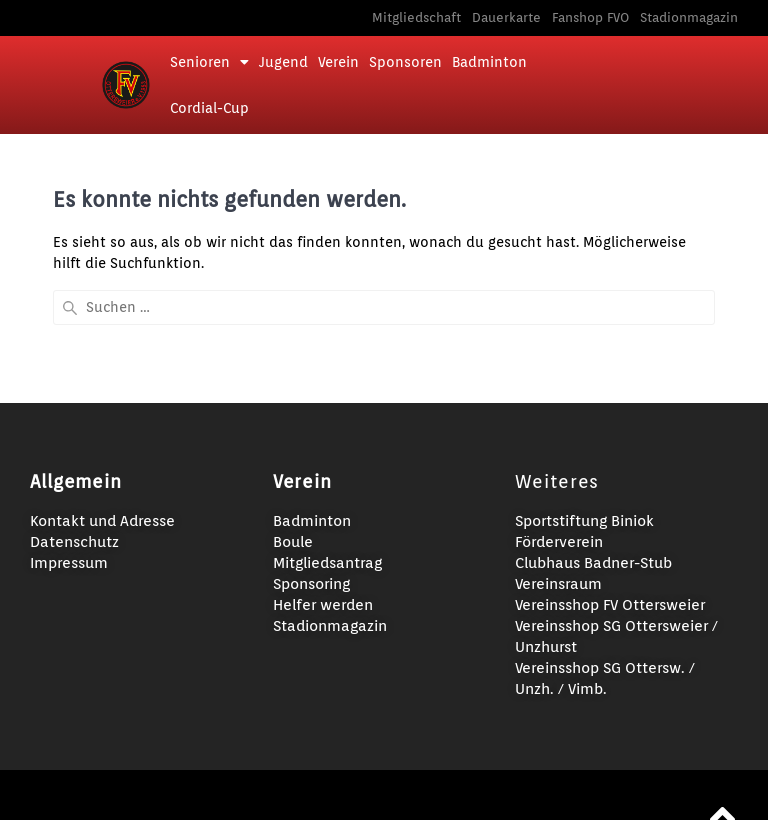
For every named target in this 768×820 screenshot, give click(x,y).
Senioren (209, 62)
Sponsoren (405, 62)
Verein (338, 62)
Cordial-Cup (209, 108)
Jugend (283, 62)
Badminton (489, 62)
